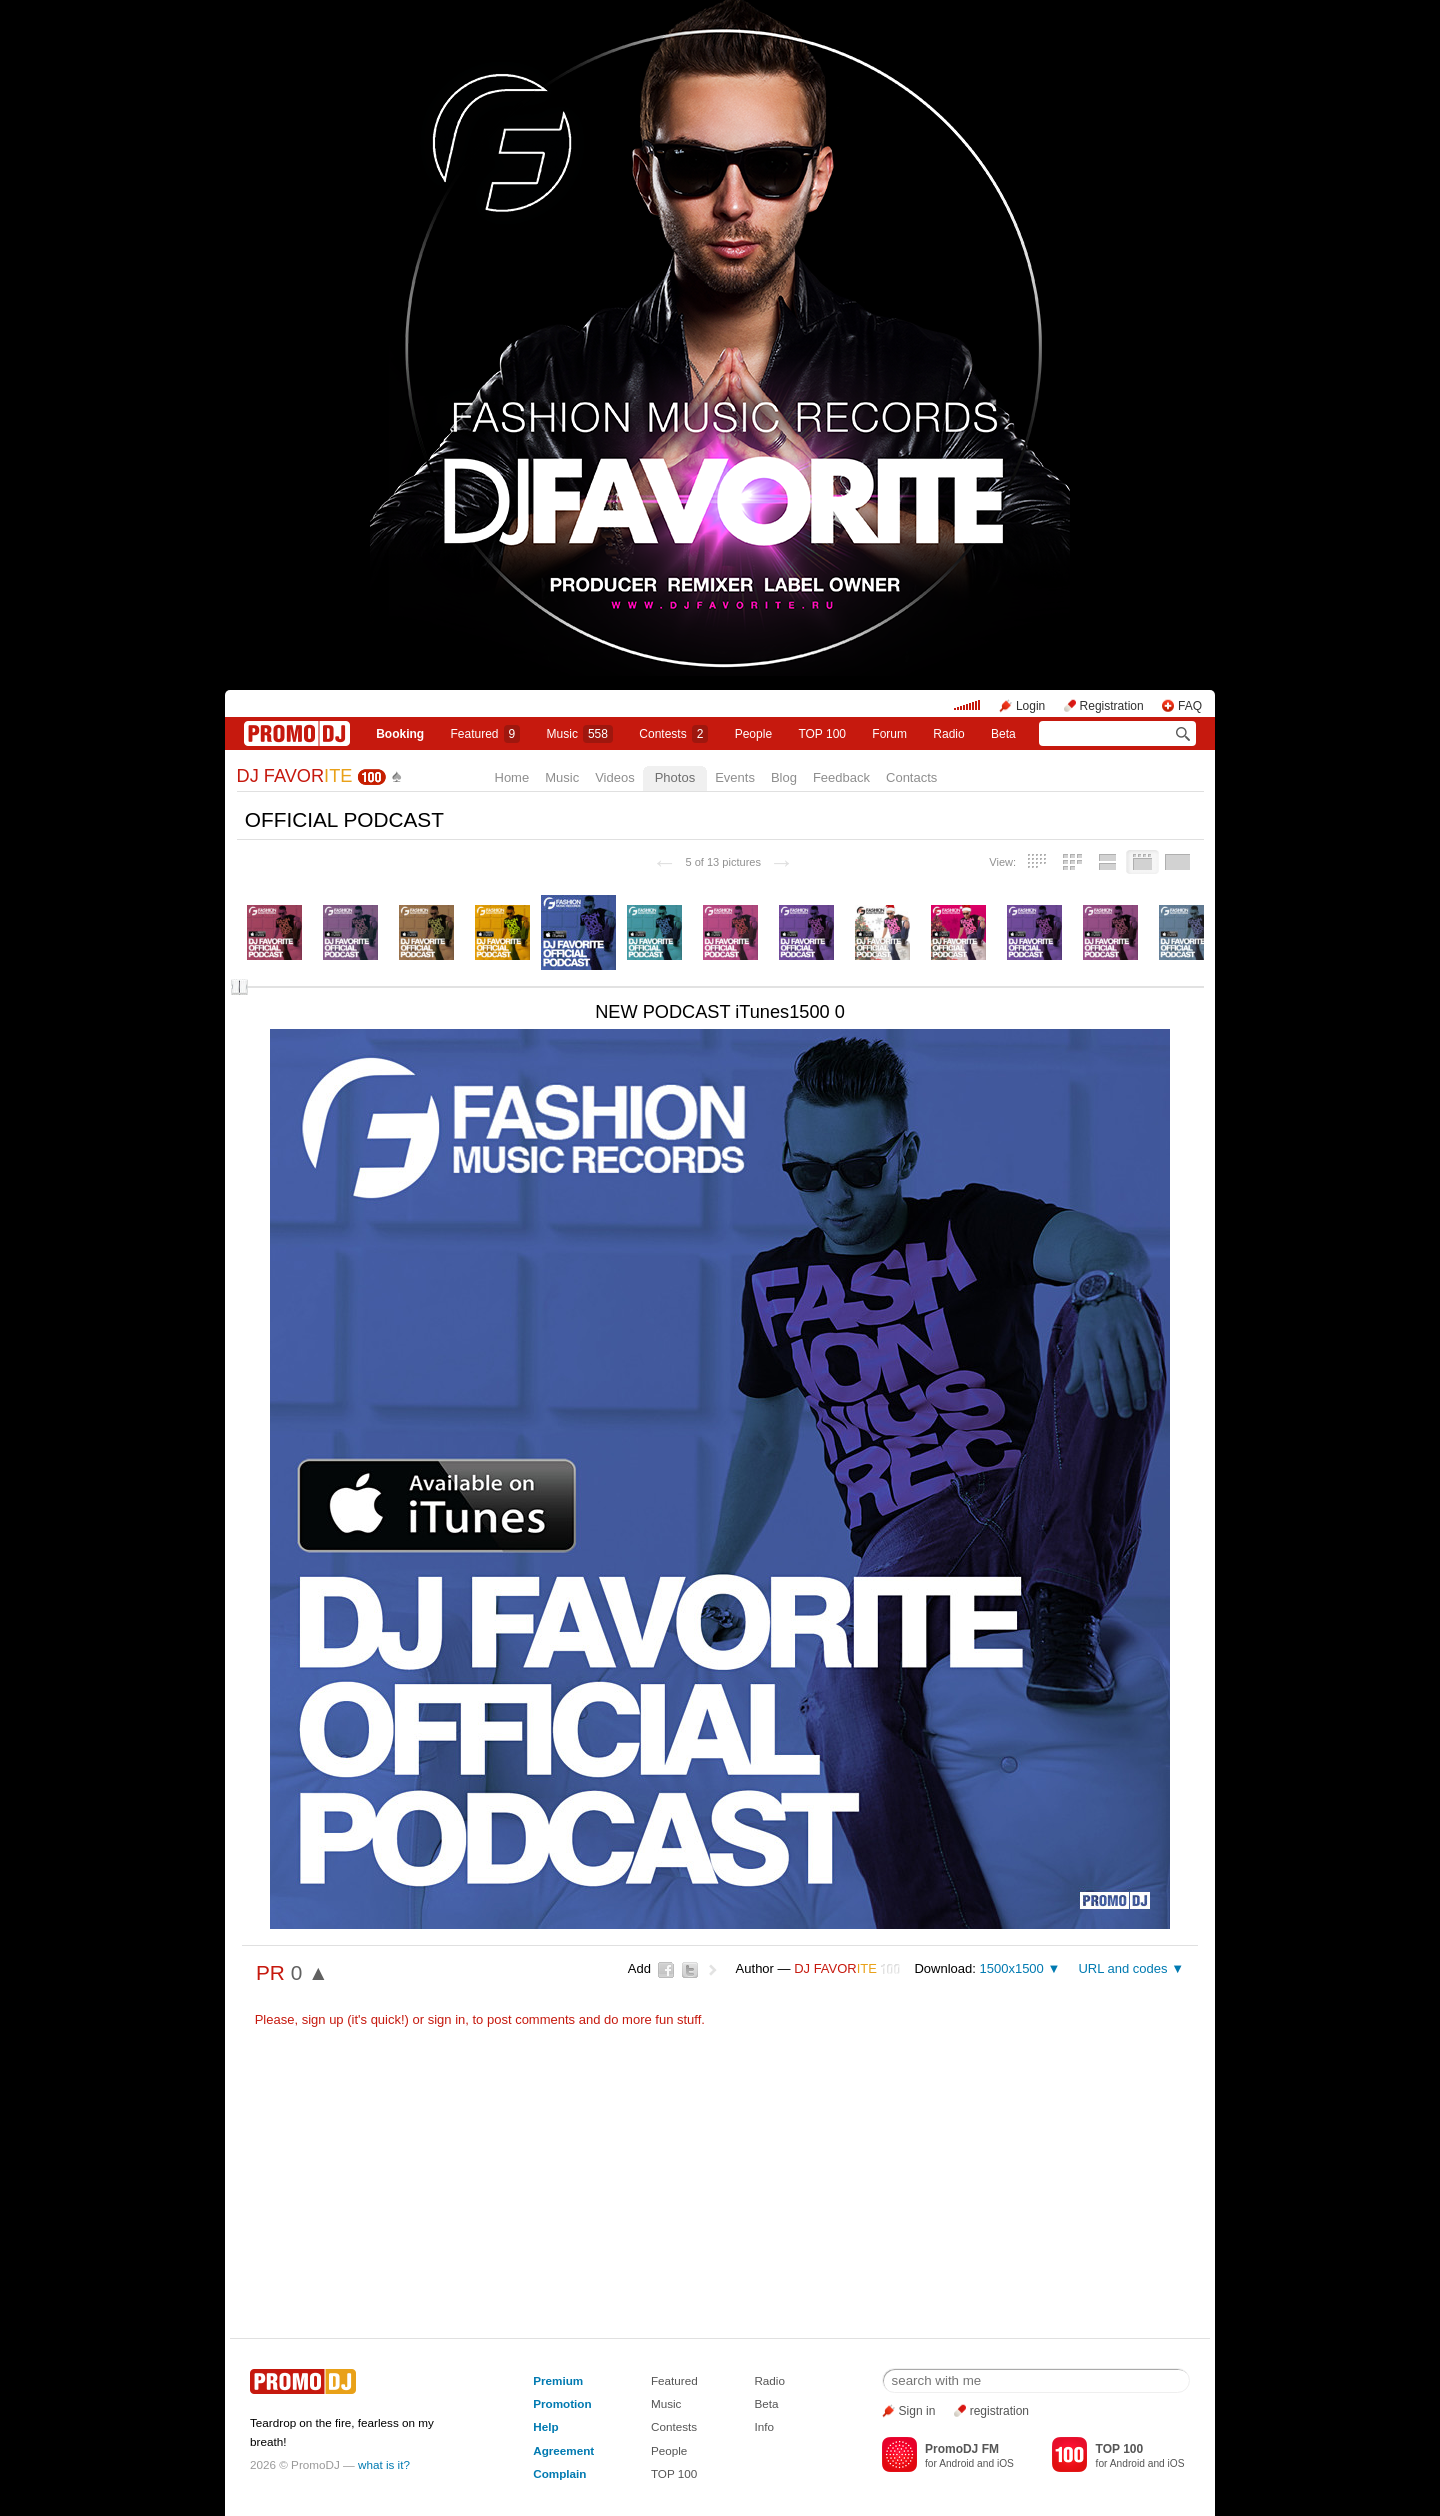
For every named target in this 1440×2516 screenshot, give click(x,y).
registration (999, 2411)
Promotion (562, 2403)
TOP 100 (822, 734)
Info (764, 2426)
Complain (559, 2473)
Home (512, 777)
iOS (1005, 2463)
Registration (1112, 706)
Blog (784, 777)
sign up (323, 2019)
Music (580, 734)
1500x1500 (1011, 1968)
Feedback (841, 777)
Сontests (673, 734)
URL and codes (1122, 1968)
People (753, 734)
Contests (674, 2426)
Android (956, 2463)
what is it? (384, 2464)
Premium (558, 2380)
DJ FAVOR (295, 776)
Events (735, 777)
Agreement (563, 2450)
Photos (675, 777)
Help (545, 2426)
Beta (1003, 734)
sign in (447, 2019)
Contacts (911, 777)
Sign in (917, 2411)
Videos (615, 777)
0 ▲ (310, 1972)
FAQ (1190, 706)
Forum (889, 734)
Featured (486, 734)
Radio (948, 734)
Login (1030, 706)
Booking (400, 734)
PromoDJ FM (962, 2449)
